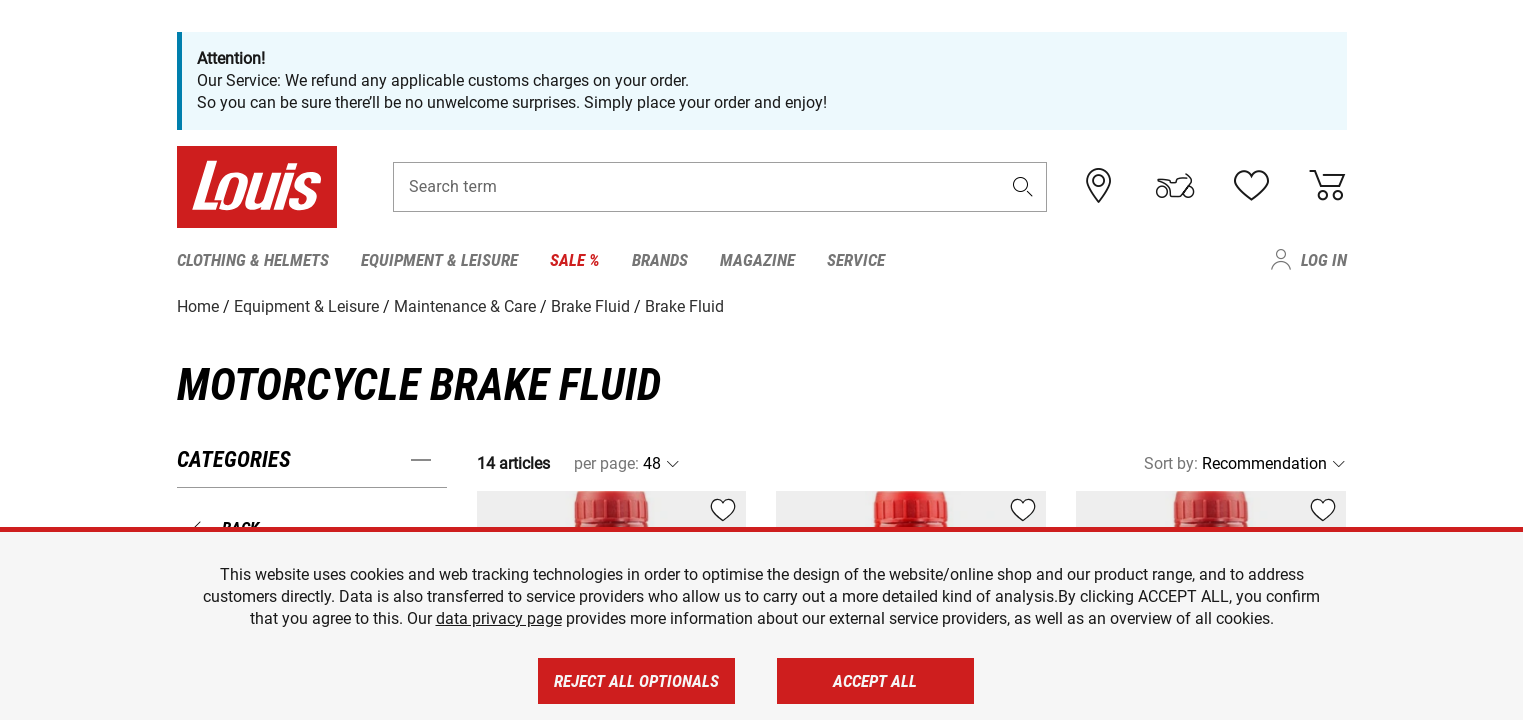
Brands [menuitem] (660, 260)
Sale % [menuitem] (575, 260)
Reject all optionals (636, 681)
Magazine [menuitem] (757, 260)
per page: (606, 463)
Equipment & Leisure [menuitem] (439, 260)
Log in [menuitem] (1324, 260)
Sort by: (1171, 463)
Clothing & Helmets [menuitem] (253, 260)
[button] (1022, 186)
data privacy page (499, 618)
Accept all (875, 681)
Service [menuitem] (856, 260)
